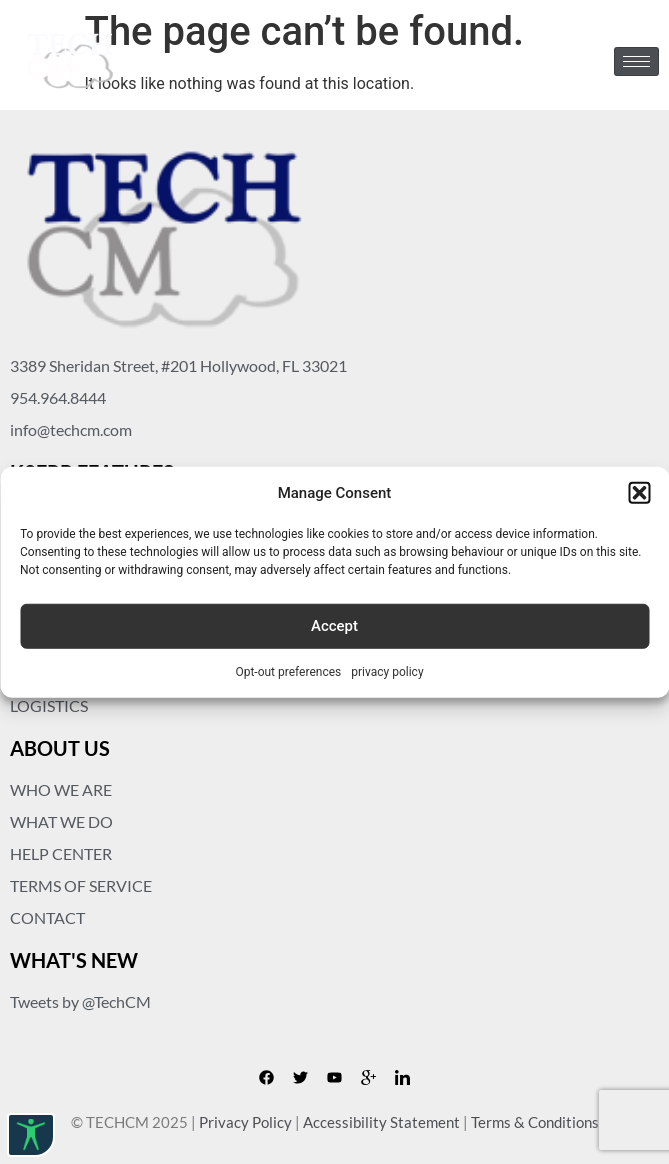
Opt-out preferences (288, 671)
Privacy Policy (245, 1122)
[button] (639, 493)
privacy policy (387, 671)
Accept (334, 626)
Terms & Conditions (535, 1122)
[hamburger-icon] (636, 61)
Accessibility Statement (381, 1122)
